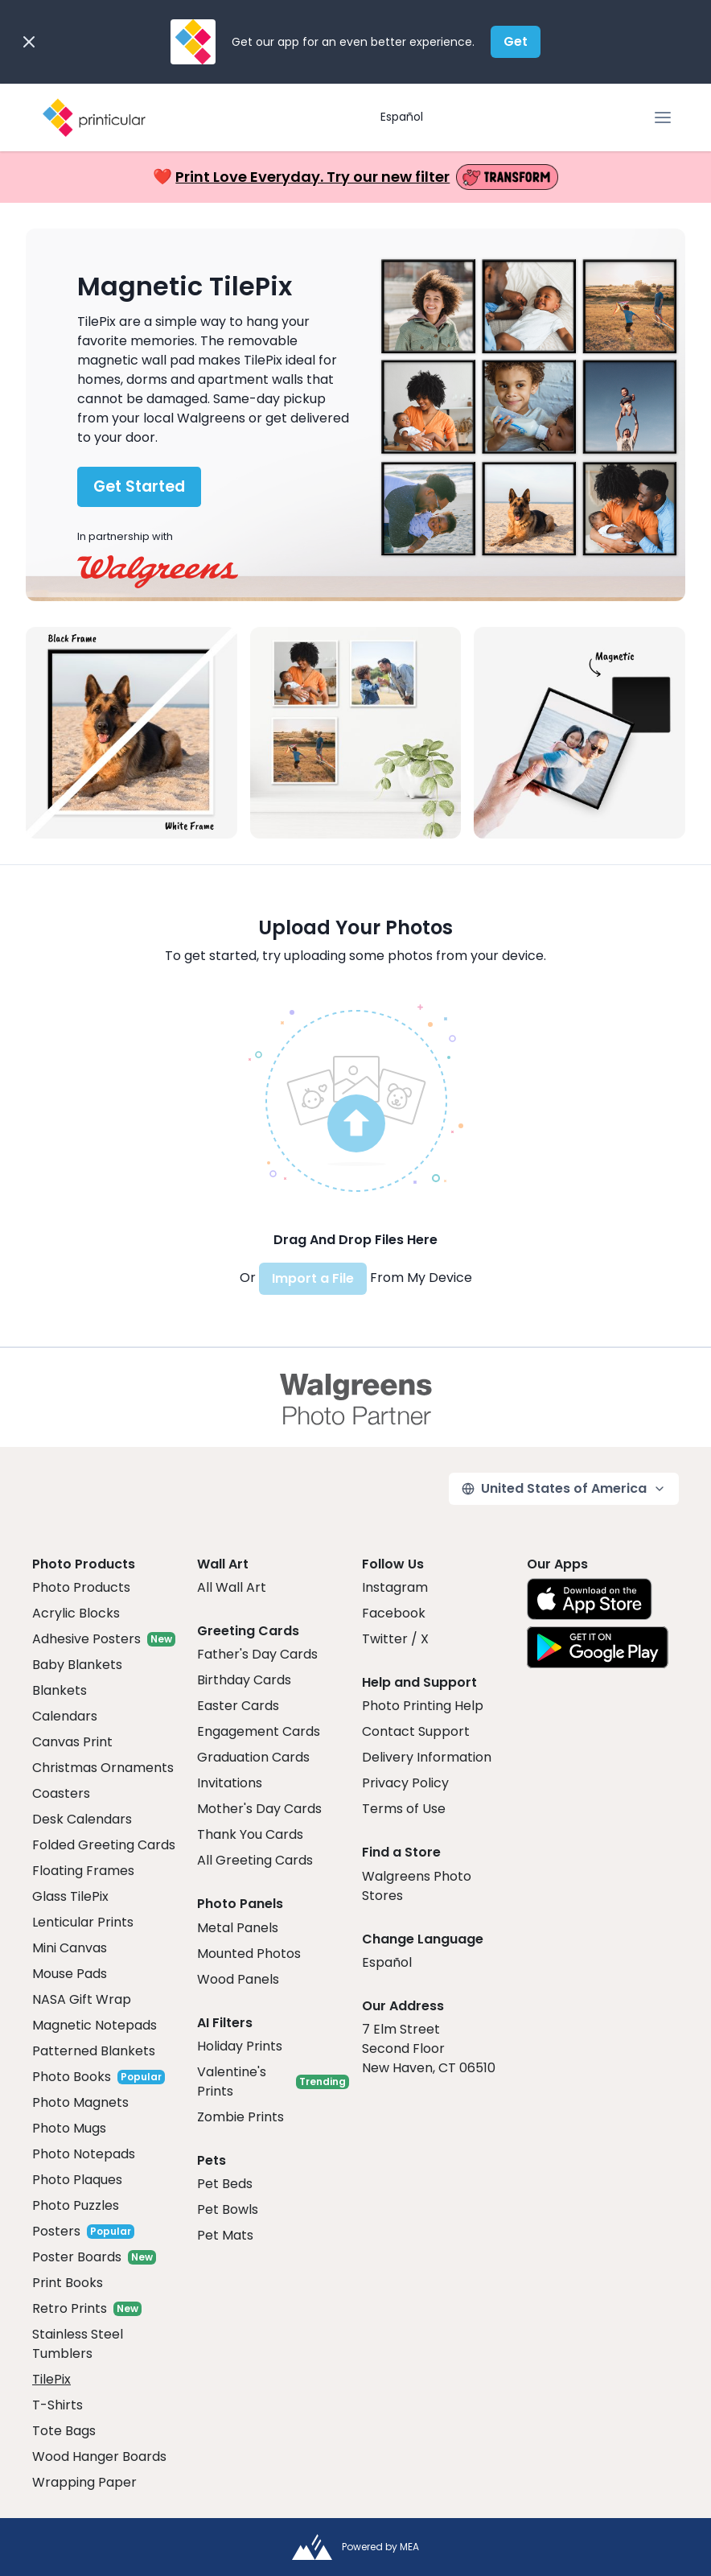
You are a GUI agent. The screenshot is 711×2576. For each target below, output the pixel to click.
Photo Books (71, 2076)
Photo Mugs (69, 2128)
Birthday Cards (244, 1680)
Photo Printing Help (422, 1705)
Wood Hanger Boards (99, 2456)
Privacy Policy (405, 1783)
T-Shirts (57, 2405)
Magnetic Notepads (94, 2025)
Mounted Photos (249, 1953)
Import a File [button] (313, 1278)
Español (401, 117)
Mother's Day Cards (259, 1808)
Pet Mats (225, 2235)
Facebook (393, 1613)
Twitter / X (395, 1639)
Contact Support (416, 1731)
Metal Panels (237, 1928)
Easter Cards (238, 1705)
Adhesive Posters (86, 1639)
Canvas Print (72, 1742)
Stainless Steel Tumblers (77, 2344)
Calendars (64, 1716)
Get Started (139, 486)
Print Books (67, 2282)
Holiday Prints (239, 2046)
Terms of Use (404, 1808)
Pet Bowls (227, 2209)
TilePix (51, 2379)
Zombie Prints (240, 2117)
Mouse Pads (69, 1973)
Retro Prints (69, 2308)
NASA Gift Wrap (81, 1999)
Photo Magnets (80, 2102)
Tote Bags (64, 2430)
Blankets (59, 1690)
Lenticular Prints (83, 1922)
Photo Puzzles (75, 2205)
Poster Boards (76, 2257)
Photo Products (81, 1587)
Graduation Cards (253, 1757)
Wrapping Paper (84, 2482)
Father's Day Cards (257, 1654)
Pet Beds (225, 2183)
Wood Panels (238, 1979)
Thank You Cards (250, 1834)
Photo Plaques (77, 2179)
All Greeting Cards (255, 1860)
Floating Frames (83, 1870)
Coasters (61, 1793)
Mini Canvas (69, 1948)
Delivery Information (426, 1757)
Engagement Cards (258, 1731)
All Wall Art (231, 1587)
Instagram (395, 1587)
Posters (56, 2231)
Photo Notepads (83, 2154)
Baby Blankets (77, 1664)
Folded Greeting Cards (103, 1845)
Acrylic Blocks (76, 1613)
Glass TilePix (70, 1896)
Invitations (229, 1783)
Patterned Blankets (93, 2051)
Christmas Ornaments (103, 1767)
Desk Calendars (82, 1819)
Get (515, 41)
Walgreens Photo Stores (416, 1886)
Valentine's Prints (231, 2081)
